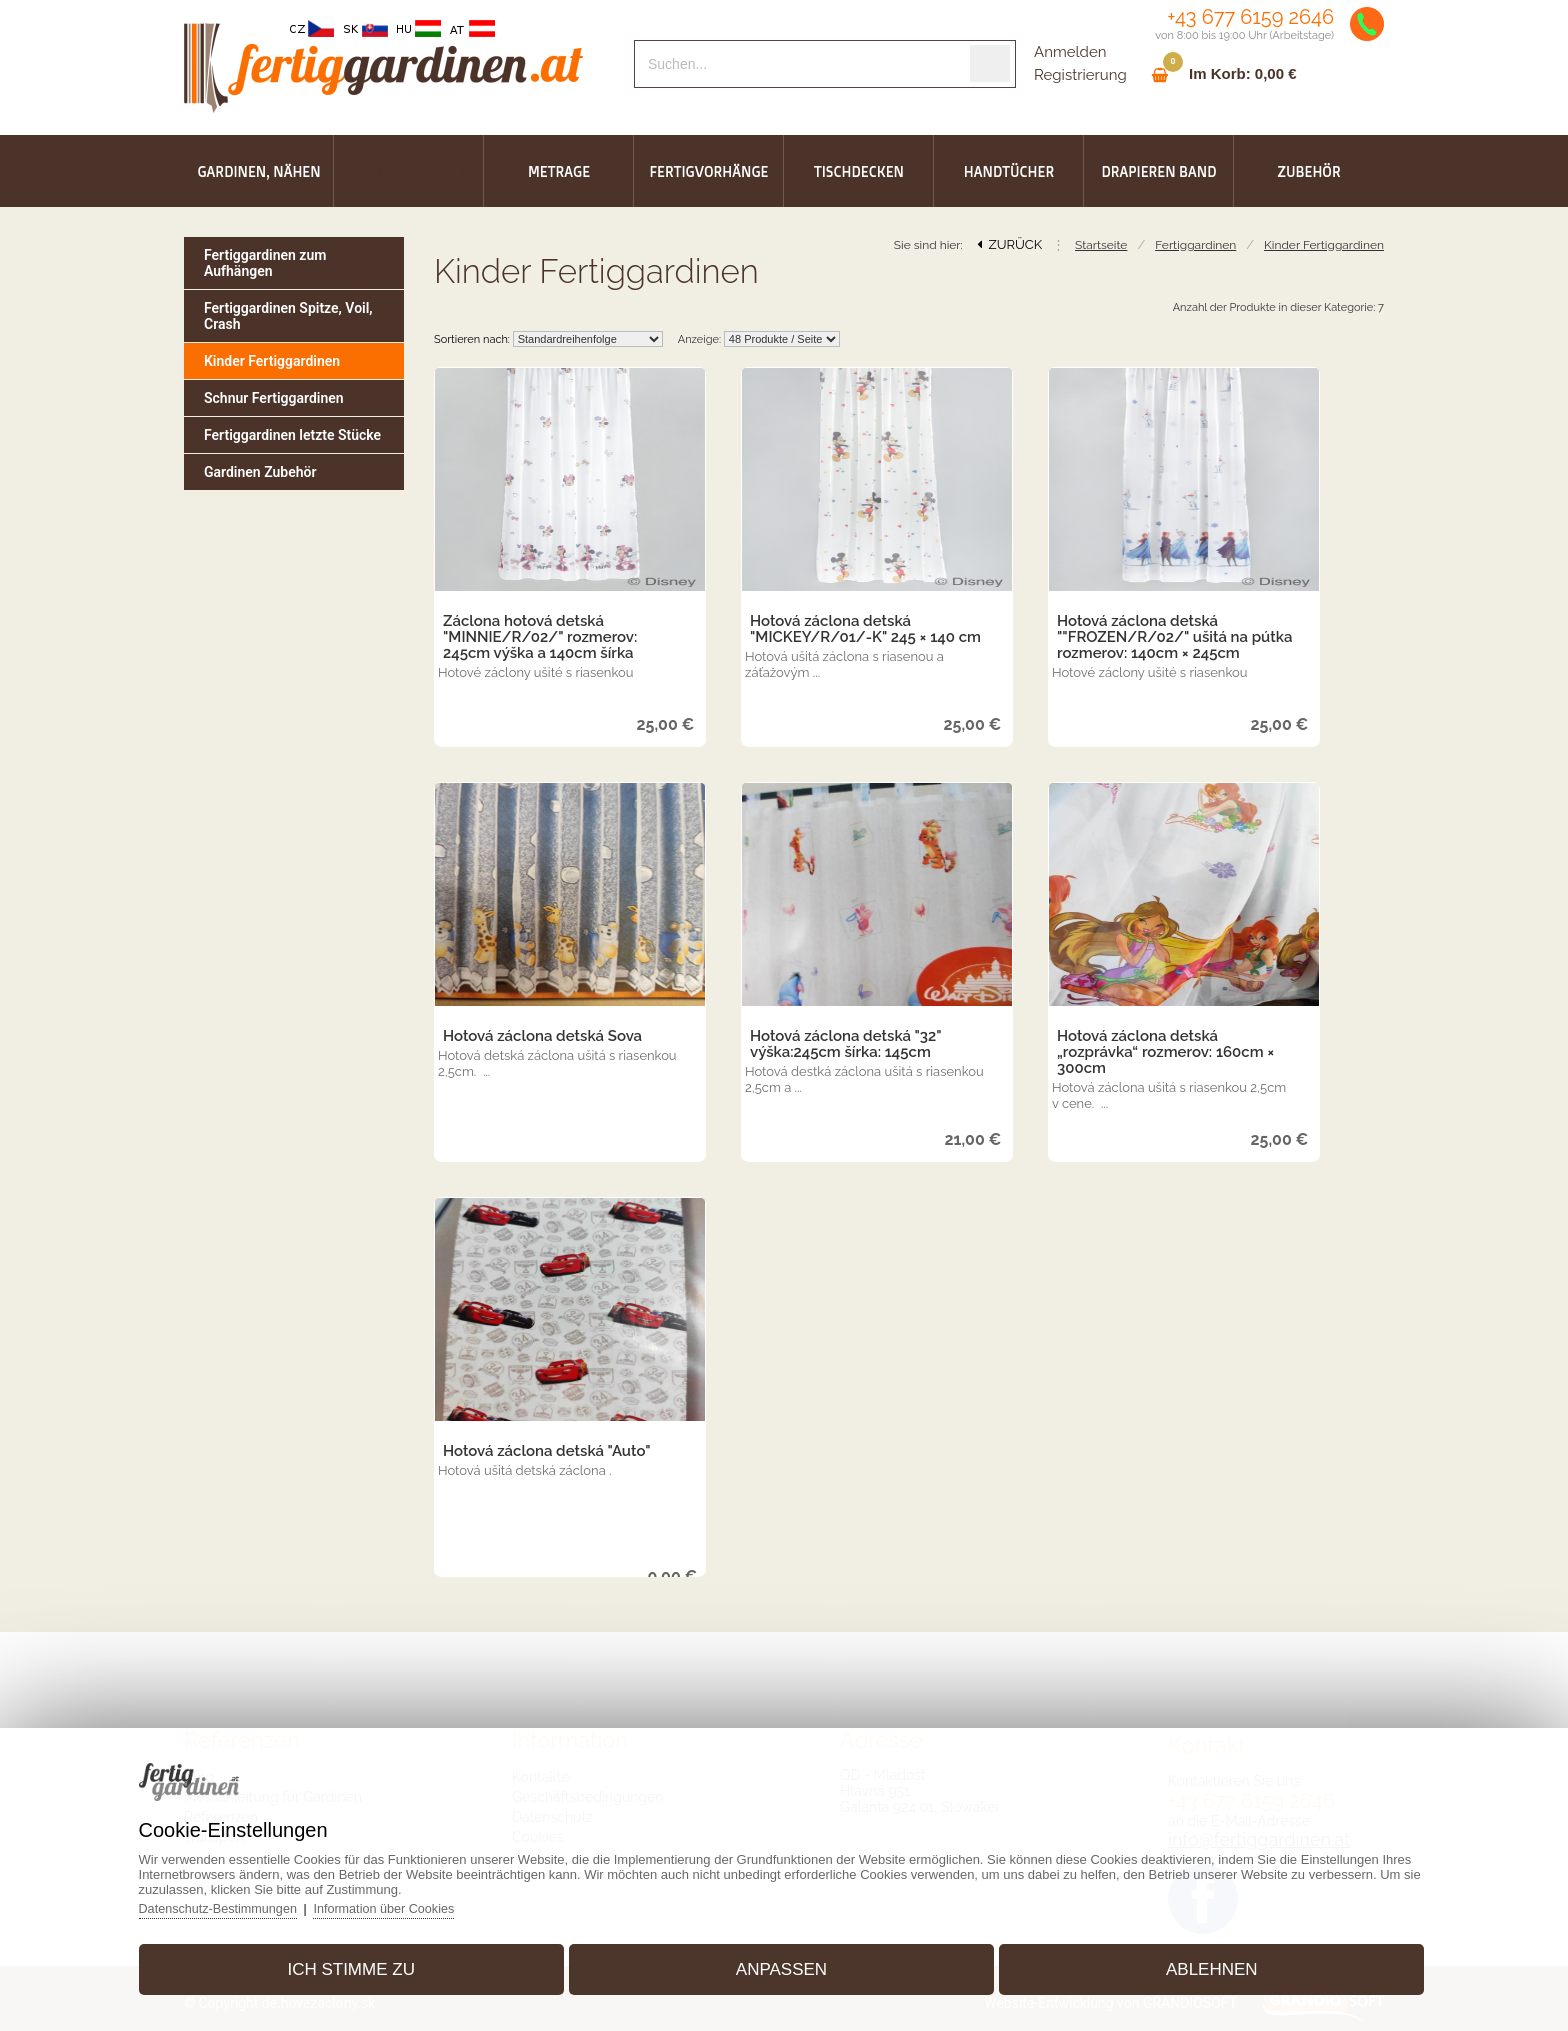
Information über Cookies (409, 1903)
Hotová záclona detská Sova (542, 1036)
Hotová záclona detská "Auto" (547, 1451)
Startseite (1101, 245)
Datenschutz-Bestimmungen (238, 1903)
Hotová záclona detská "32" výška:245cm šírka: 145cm (845, 1044)
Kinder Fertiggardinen (1324, 245)
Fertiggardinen (1195, 245)
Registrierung (1080, 75)
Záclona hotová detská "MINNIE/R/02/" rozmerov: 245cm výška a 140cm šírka (540, 637)
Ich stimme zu (364, 1964)
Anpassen (781, 1964)
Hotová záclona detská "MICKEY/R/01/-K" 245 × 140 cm (865, 629)
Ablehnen (1200, 1964)
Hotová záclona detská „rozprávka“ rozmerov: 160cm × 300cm (1165, 1052)
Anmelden (1070, 52)
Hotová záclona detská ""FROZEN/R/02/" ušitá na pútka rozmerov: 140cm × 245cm (1174, 637)
